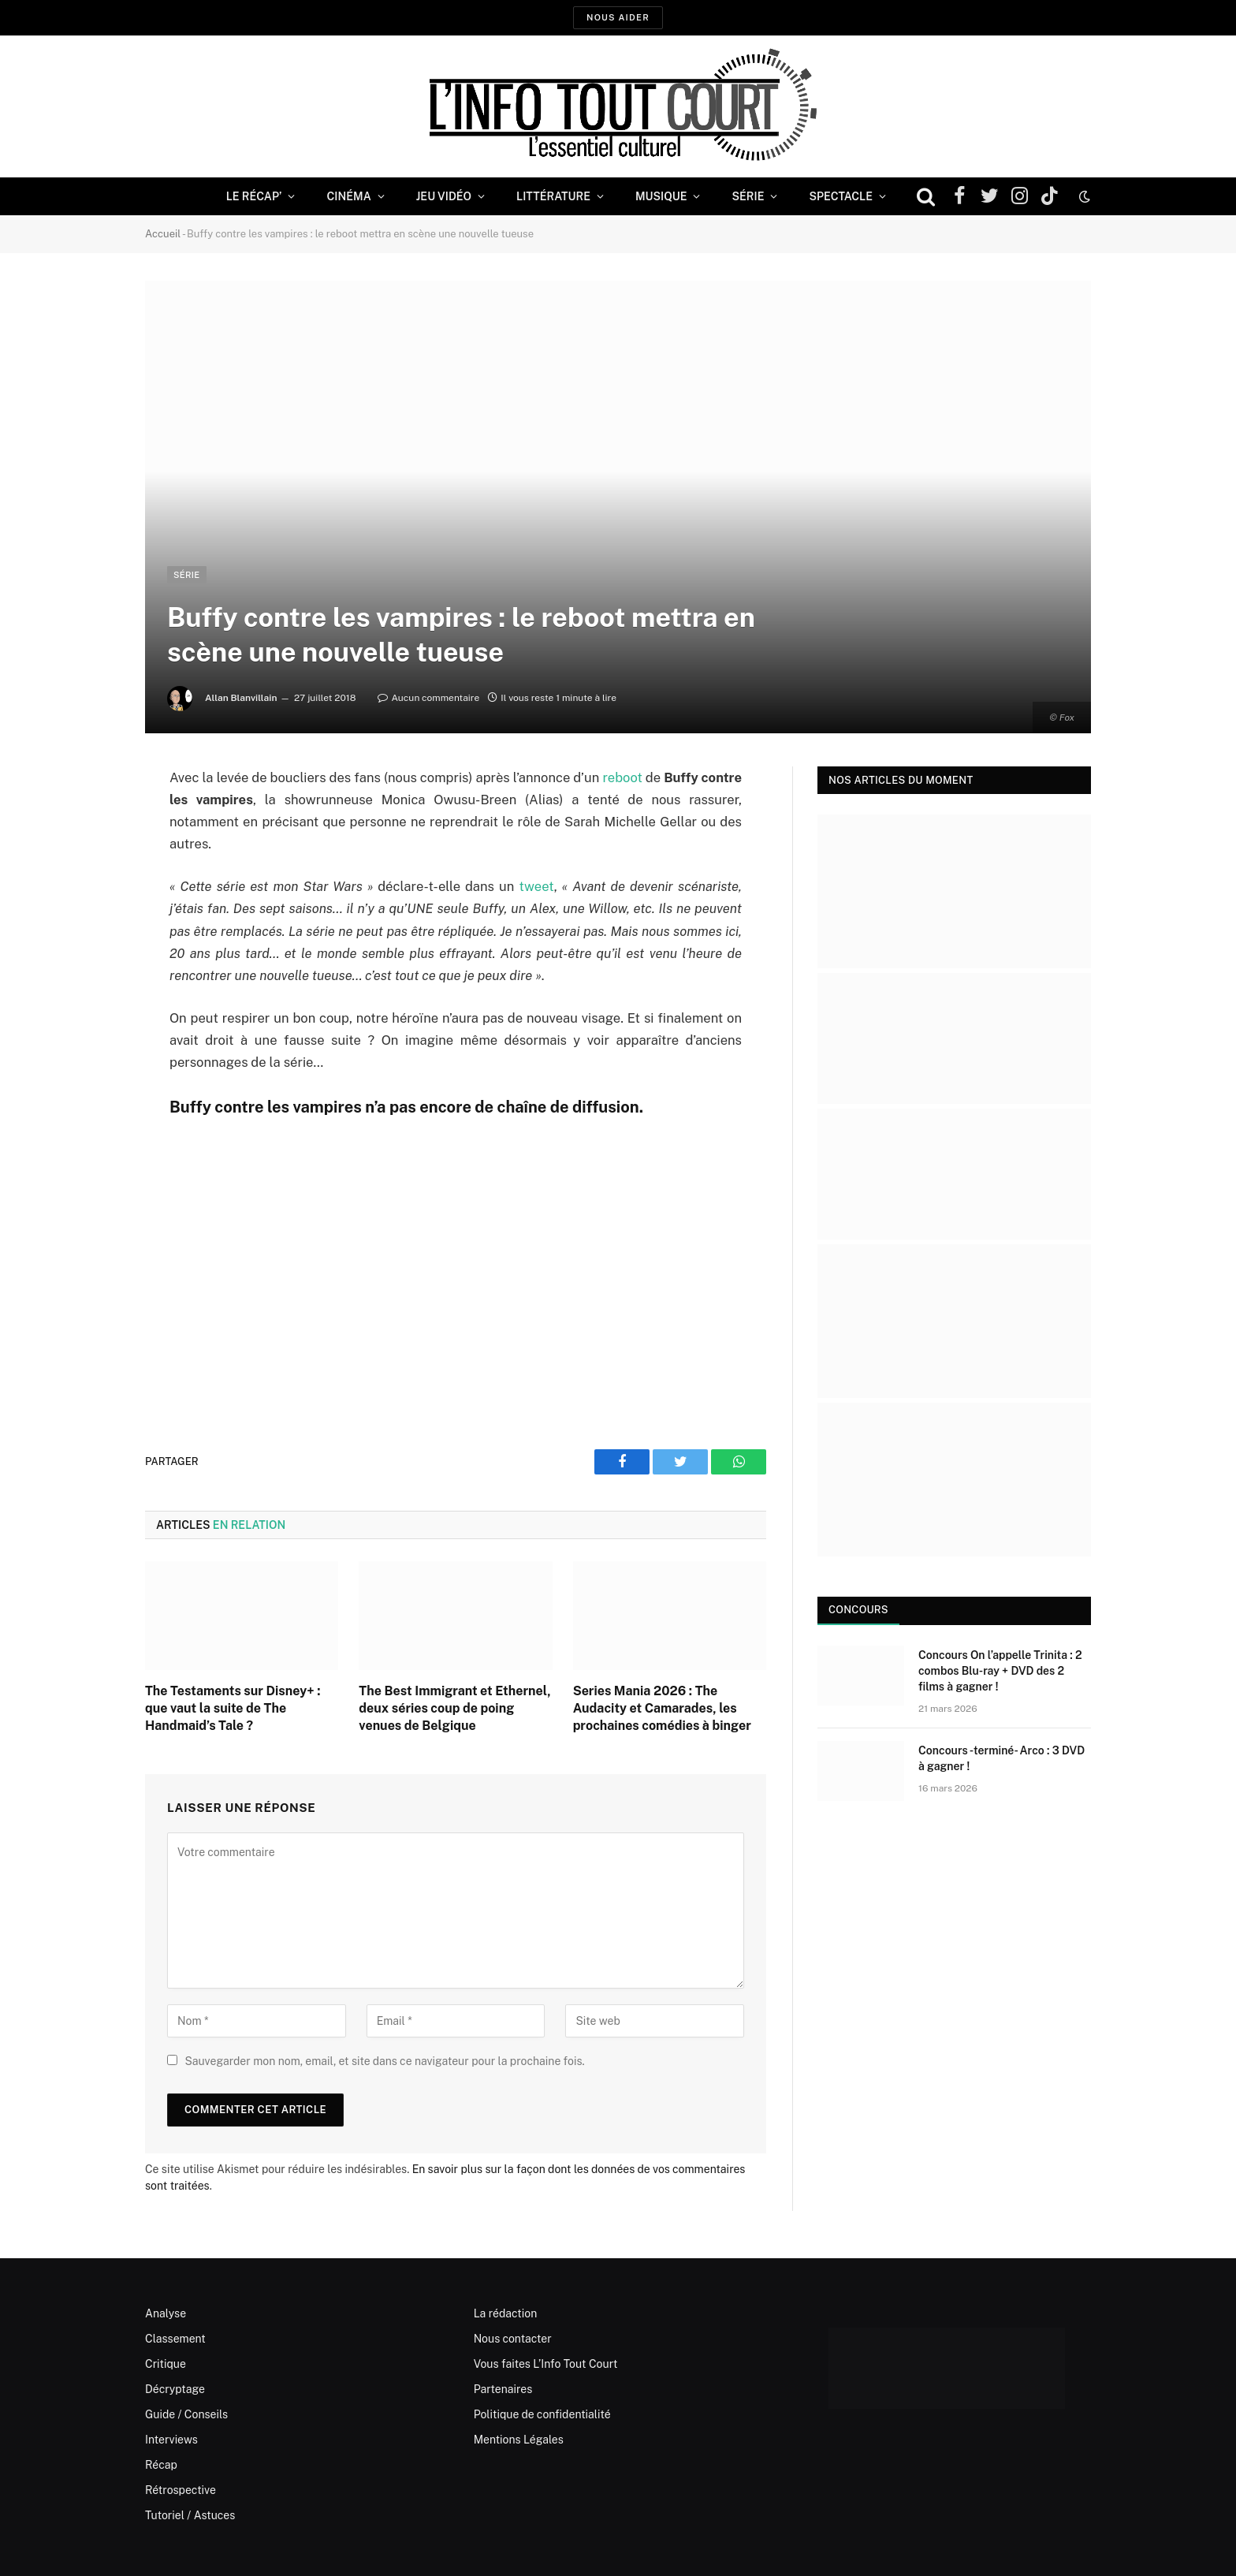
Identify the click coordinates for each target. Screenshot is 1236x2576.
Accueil (163, 234)
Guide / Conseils (186, 2414)
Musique (661, 196)
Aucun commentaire (428, 697)
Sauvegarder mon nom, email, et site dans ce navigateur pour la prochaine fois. (384, 2061)
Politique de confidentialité (542, 2414)
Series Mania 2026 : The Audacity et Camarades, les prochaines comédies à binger (662, 1708)
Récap (161, 2465)
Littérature (553, 196)
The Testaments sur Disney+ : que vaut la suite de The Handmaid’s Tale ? (233, 1708)
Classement (175, 2338)
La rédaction (506, 2313)
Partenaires (503, 2389)
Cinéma (348, 196)
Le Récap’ (254, 196)
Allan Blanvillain (241, 697)
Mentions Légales (519, 2439)
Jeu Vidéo (443, 196)
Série (748, 196)
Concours (858, 1610)
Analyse (165, 2313)
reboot (622, 777)
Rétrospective (180, 2490)
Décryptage (175, 2389)
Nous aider (618, 17)
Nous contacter (513, 2338)
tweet (536, 886)
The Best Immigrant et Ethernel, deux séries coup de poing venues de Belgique (454, 1708)
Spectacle (841, 196)
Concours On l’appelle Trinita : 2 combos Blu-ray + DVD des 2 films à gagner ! (1000, 1671)
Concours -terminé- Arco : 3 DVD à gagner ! (1001, 1758)
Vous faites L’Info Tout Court (546, 2364)
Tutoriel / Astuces (190, 2515)
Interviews (171, 2439)
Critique (165, 2364)
